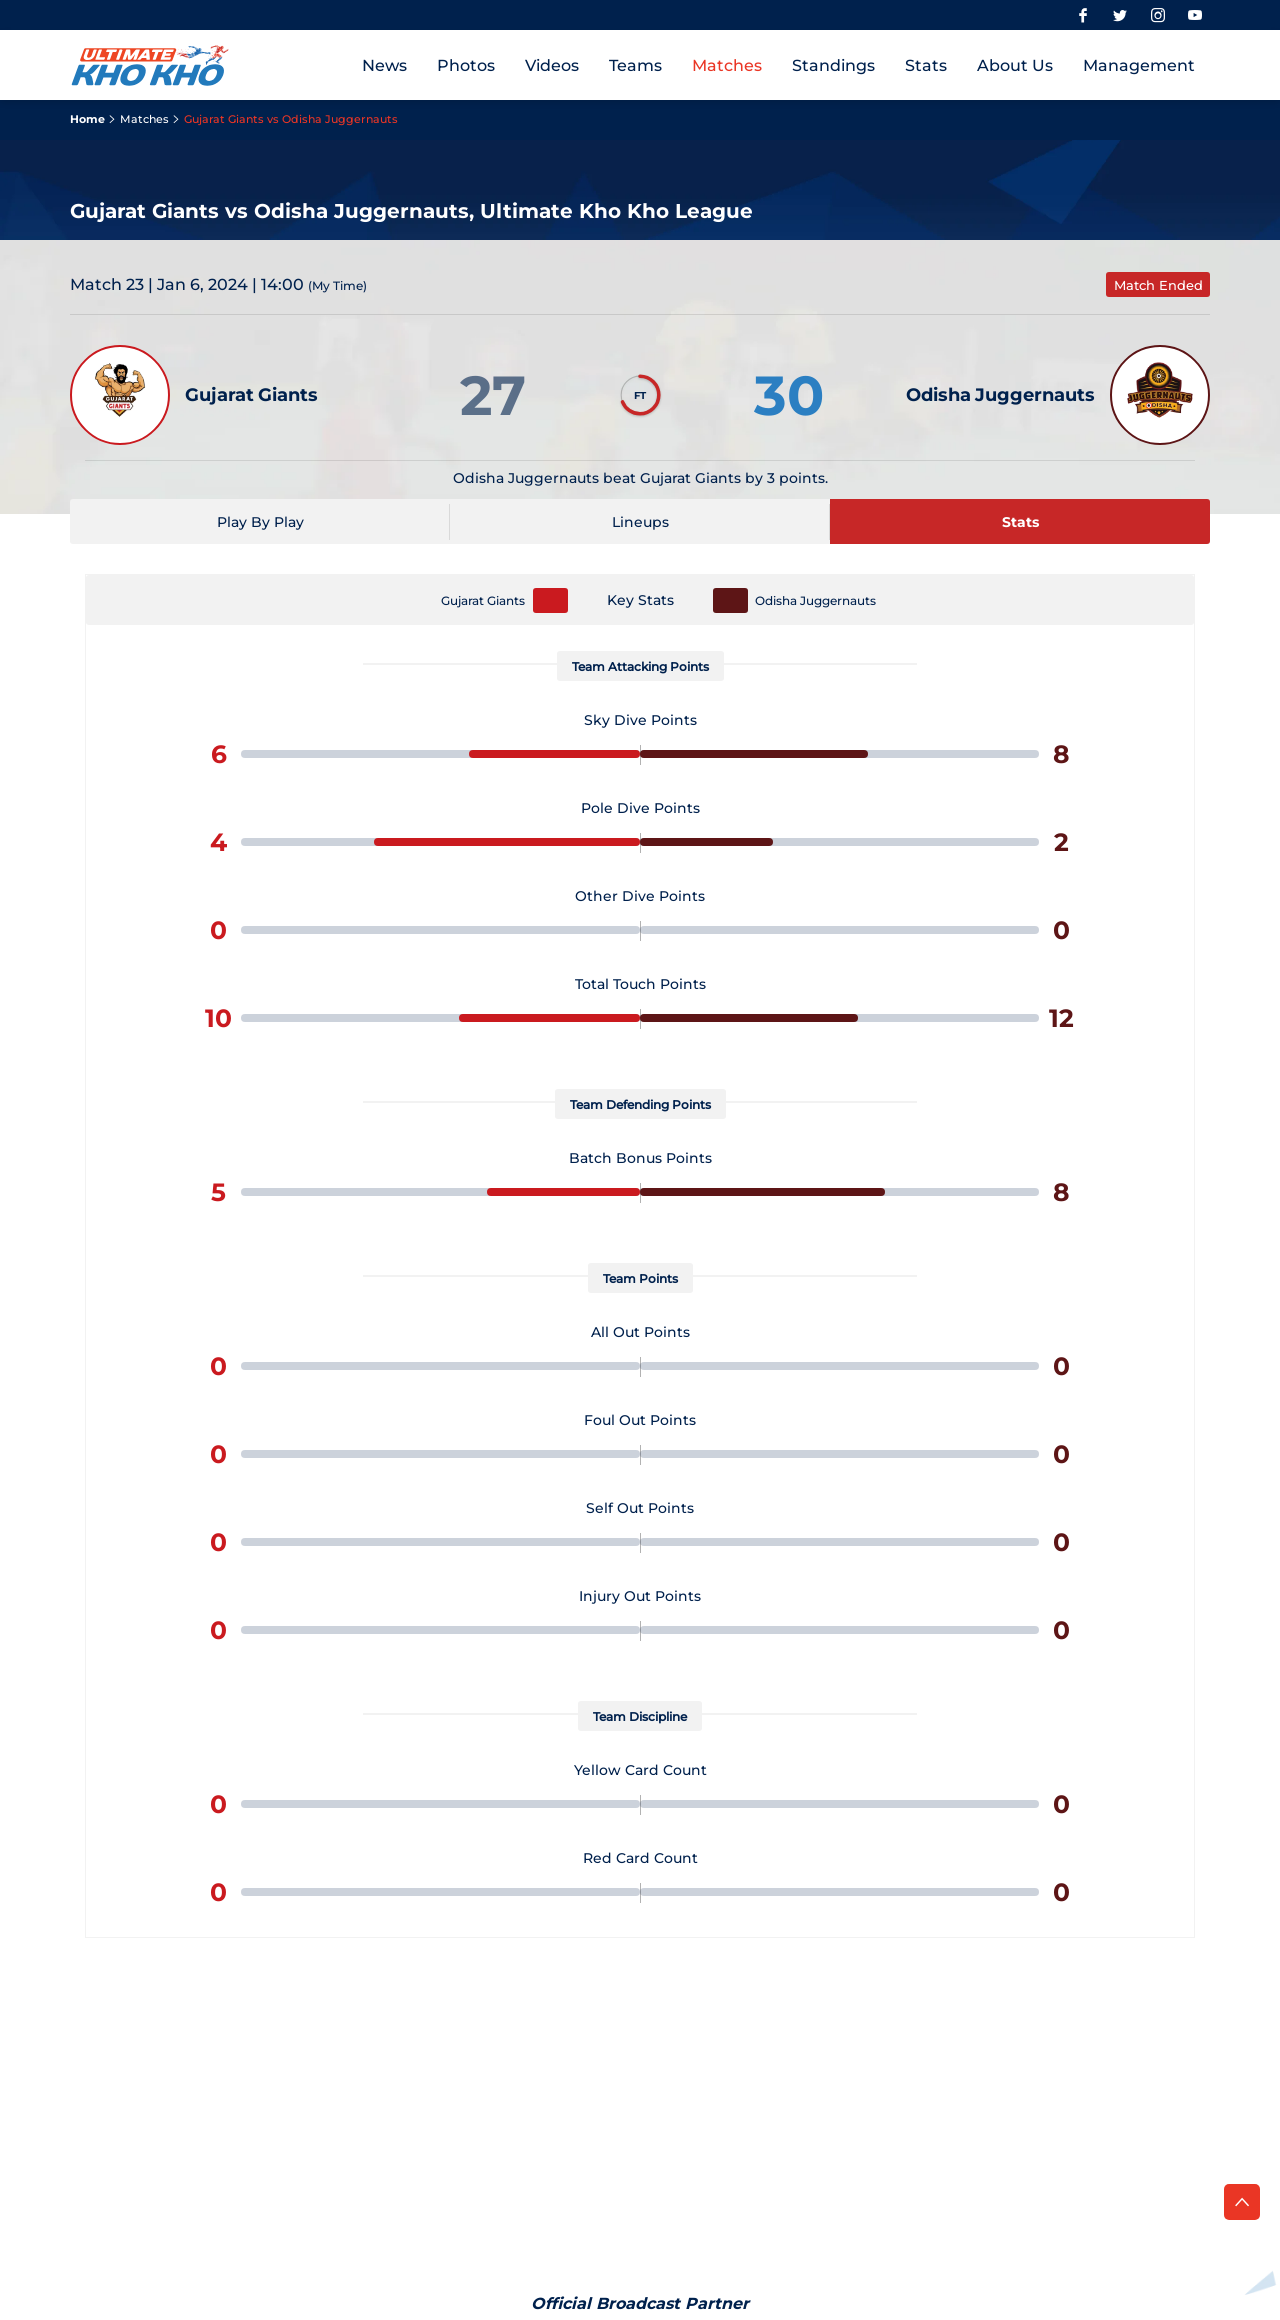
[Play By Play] (260, 521)
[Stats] (1020, 521)
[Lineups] (640, 521)
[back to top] (1242, 2202)
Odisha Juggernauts (815, 600)
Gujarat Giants (483, 600)
